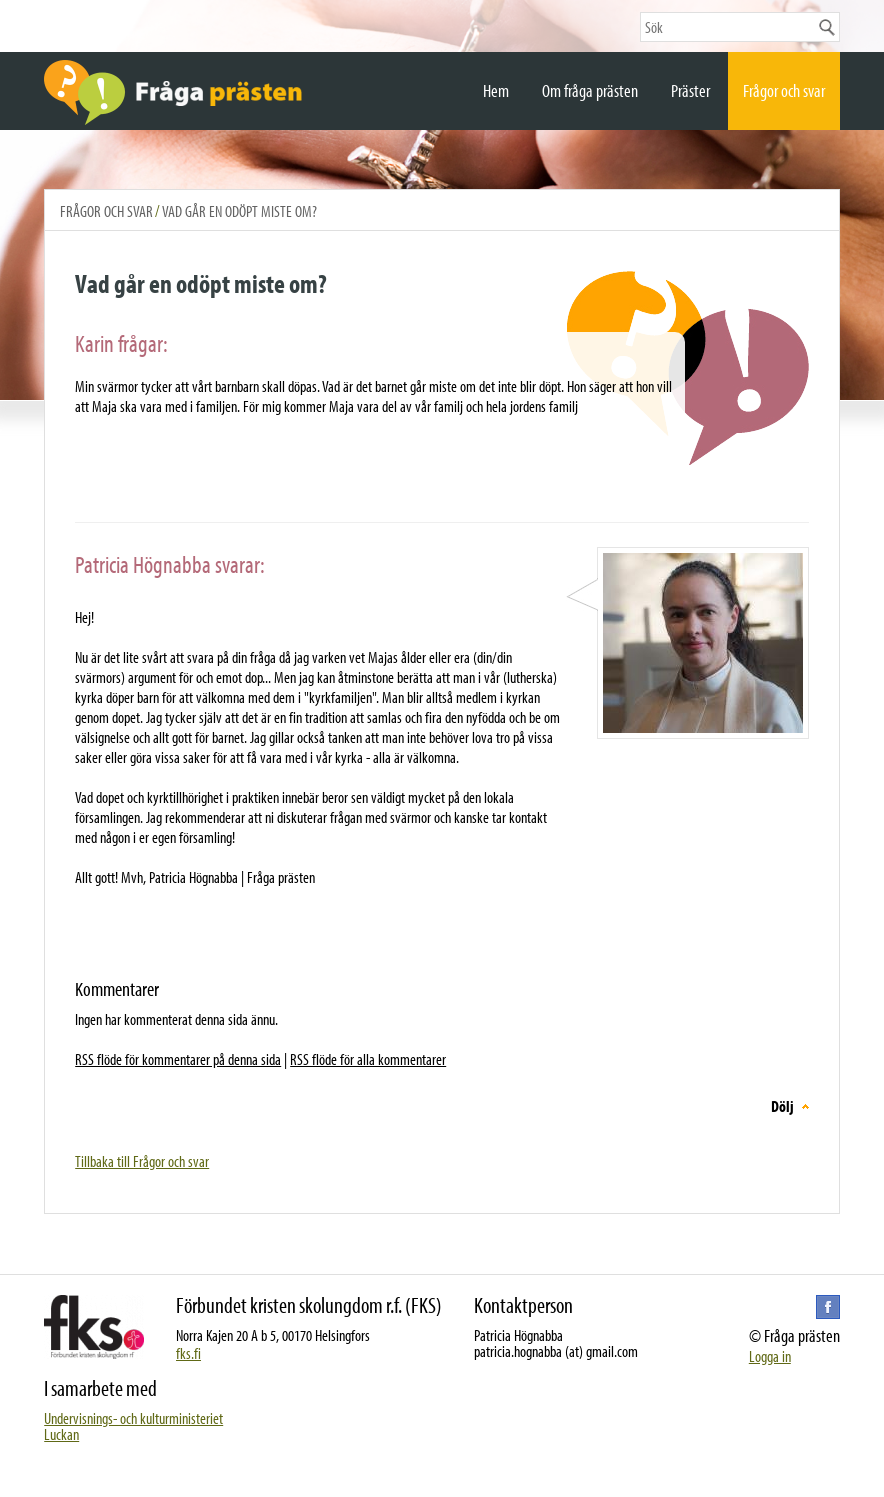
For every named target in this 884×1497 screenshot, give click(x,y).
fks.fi (188, 1353)
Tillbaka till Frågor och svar (142, 1161)
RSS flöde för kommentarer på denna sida (178, 1059)
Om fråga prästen (590, 90)
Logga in (770, 1356)
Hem (496, 90)
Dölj (782, 1106)
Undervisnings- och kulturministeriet (133, 1418)
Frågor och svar (784, 90)
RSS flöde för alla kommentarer (368, 1059)
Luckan (61, 1434)
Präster (690, 90)
